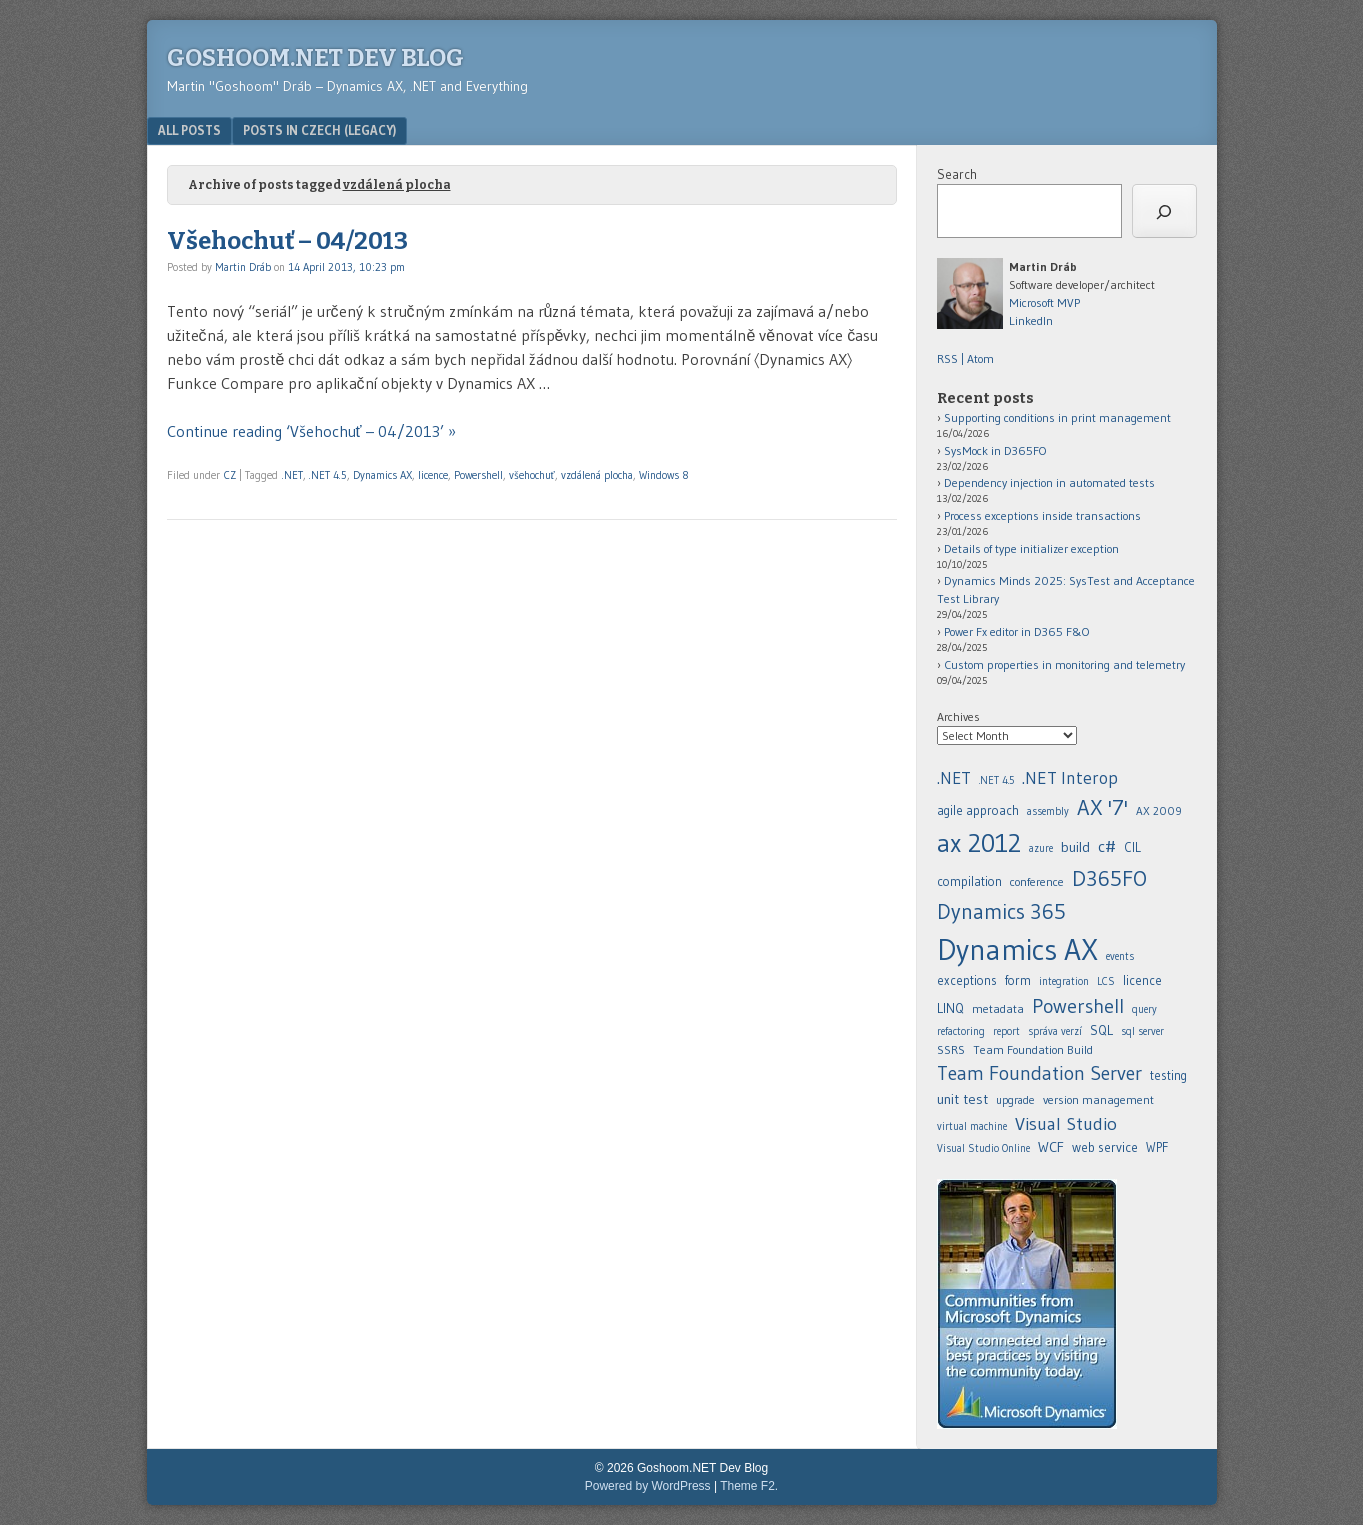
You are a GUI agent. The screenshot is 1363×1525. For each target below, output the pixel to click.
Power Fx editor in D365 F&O (1017, 631)
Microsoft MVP (1044, 302)
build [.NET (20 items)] (1075, 847)
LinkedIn (1031, 320)
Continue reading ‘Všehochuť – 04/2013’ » (311, 431)
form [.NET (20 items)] (1018, 980)
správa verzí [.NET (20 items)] (1055, 1031)
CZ (230, 475)
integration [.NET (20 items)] (1064, 981)
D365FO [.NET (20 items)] (1109, 878)
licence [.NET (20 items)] (1142, 980)
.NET (292, 475)
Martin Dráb (243, 267)
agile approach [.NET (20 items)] (978, 810)
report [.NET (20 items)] (1006, 1031)
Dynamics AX (382, 475)
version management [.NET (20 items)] (1098, 1099)
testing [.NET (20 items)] (1168, 1075)
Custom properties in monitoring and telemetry (1064, 664)
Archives (958, 716)
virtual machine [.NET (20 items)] (972, 1126)
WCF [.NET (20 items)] (1051, 1147)
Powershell (478, 475)
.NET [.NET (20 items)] (954, 778)
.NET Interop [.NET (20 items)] (1070, 778)
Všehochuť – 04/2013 (287, 241)
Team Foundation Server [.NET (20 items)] (1039, 1073)
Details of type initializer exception (1031, 548)
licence (433, 475)
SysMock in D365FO (995, 450)
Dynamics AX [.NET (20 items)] (1017, 949)
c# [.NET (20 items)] (1107, 846)
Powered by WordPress (648, 1486)
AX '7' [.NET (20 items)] (1102, 807)
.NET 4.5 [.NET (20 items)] (996, 780)
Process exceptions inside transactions (1042, 515)
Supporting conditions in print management (1057, 417)
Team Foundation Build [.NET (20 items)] (1033, 1049)
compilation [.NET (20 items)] (969, 881)
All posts (189, 130)
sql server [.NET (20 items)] (1142, 1031)
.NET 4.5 (328, 475)
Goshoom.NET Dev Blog (315, 58)
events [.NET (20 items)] (1120, 956)
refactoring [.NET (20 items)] (961, 1031)
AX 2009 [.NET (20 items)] (1159, 811)
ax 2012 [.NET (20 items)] (979, 843)
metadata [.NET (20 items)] (998, 1008)
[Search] (1164, 211)
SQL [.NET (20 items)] (1101, 1030)
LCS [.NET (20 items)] (1106, 981)
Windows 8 (664, 475)
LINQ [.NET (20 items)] (950, 1008)
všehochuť (532, 475)
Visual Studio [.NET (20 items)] (1066, 1123)
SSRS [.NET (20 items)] (951, 1049)
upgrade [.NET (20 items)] (1015, 1100)
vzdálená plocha (597, 475)
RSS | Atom (965, 358)
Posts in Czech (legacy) (319, 130)
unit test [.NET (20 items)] (962, 1099)
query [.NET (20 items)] (1144, 1009)
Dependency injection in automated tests (1049, 482)
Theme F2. (749, 1486)
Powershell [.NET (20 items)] (1078, 1006)
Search (957, 174)
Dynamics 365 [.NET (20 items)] (1001, 911)
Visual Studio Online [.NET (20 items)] (983, 1148)
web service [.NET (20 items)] (1105, 1147)
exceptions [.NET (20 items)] (967, 980)
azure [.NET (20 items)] (1041, 848)
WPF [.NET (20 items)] (1157, 1147)
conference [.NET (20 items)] (1037, 881)
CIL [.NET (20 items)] (1132, 847)
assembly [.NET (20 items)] (1048, 811)
